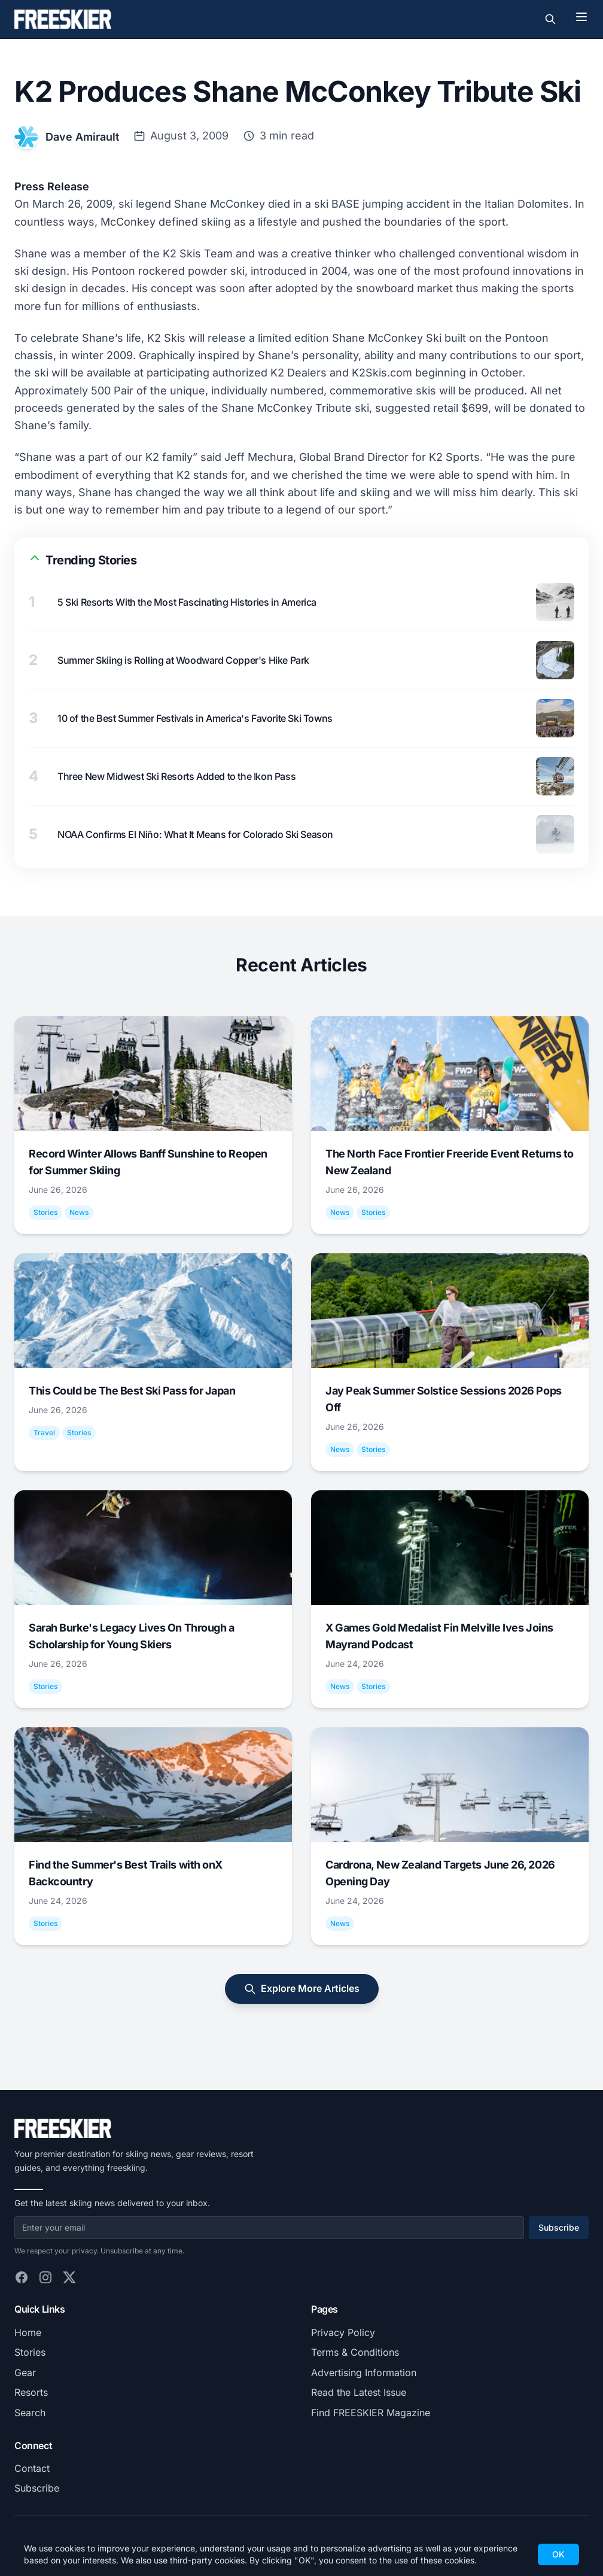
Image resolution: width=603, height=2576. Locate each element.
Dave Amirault (82, 136)
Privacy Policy (343, 2332)
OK (558, 2554)
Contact (32, 2468)
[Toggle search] (550, 19)
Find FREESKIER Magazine (370, 2413)
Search (29, 2413)
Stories (29, 2352)
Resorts (31, 2392)
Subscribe (558, 2227)
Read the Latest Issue (358, 2392)
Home (27, 2332)
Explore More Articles (302, 1988)
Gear (25, 2372)
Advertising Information (363, 2372)
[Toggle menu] (581, 17)
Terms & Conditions (355, 2352)
